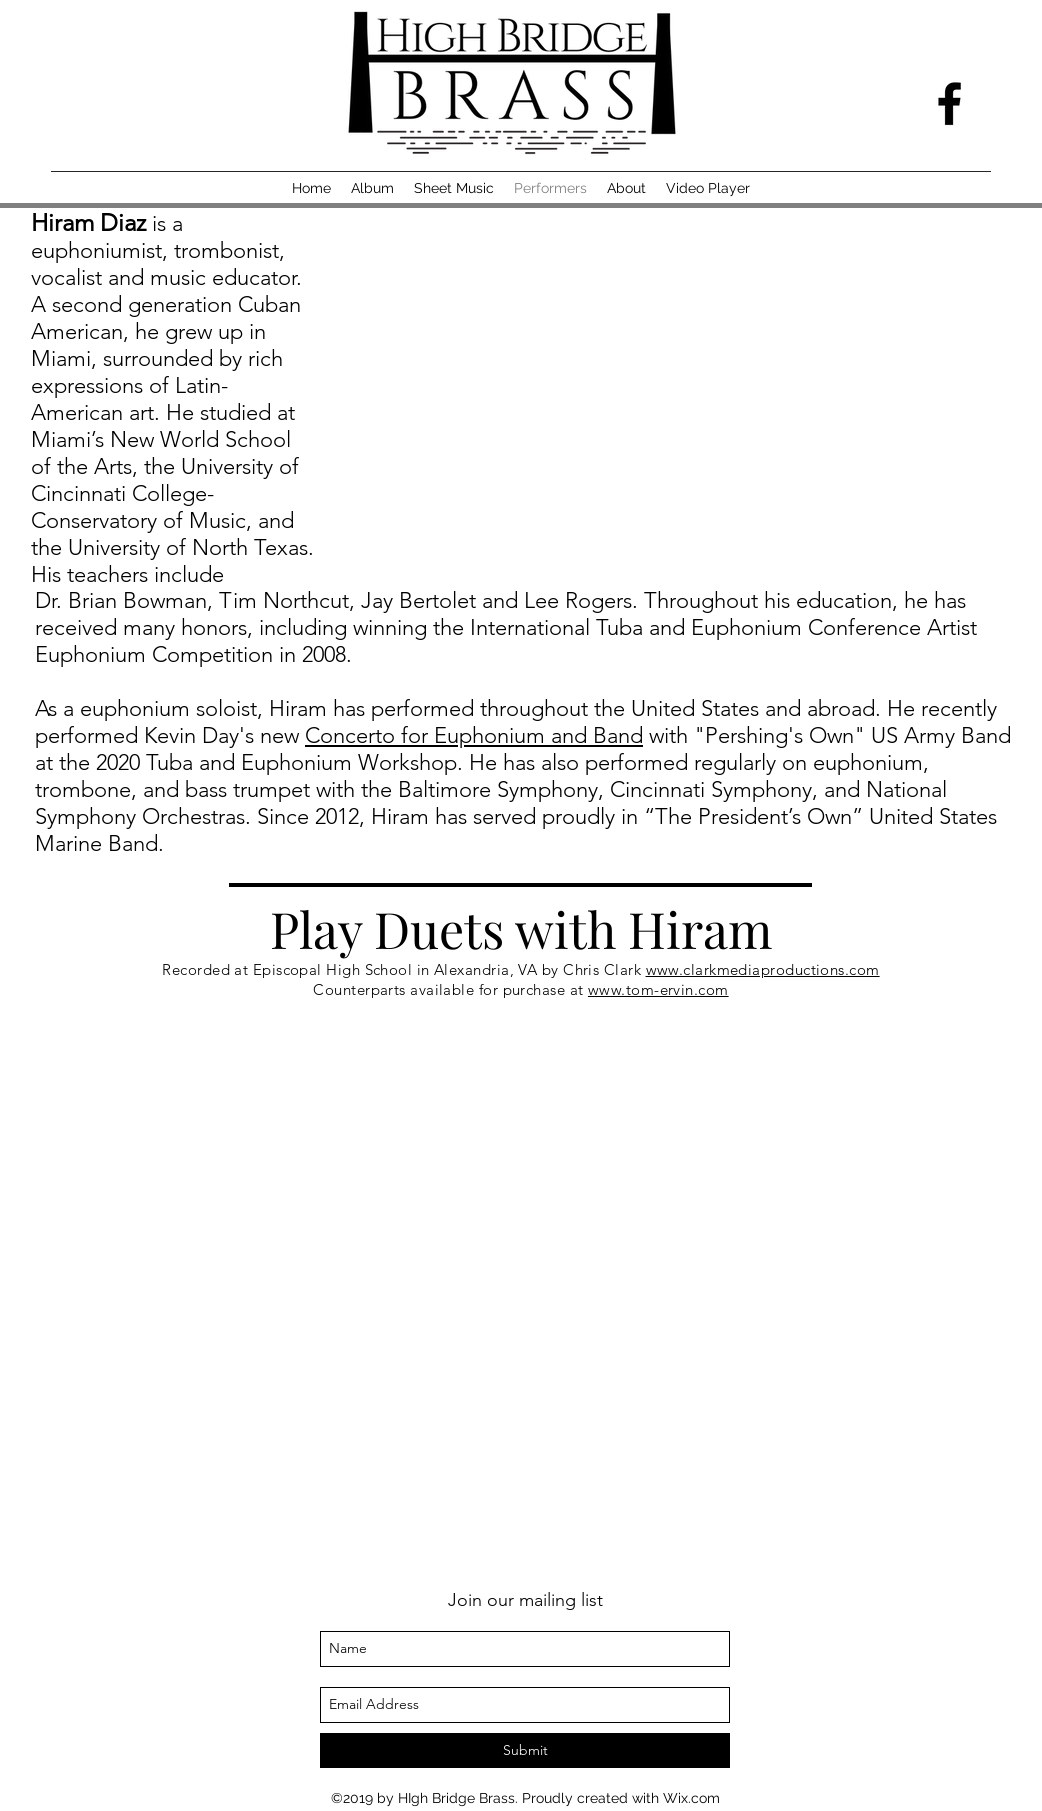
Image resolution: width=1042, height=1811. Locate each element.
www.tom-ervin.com (658, 989)
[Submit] (525, 1750)
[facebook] (949, 103)
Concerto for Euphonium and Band (474, 735)
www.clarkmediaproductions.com (763, 969)
